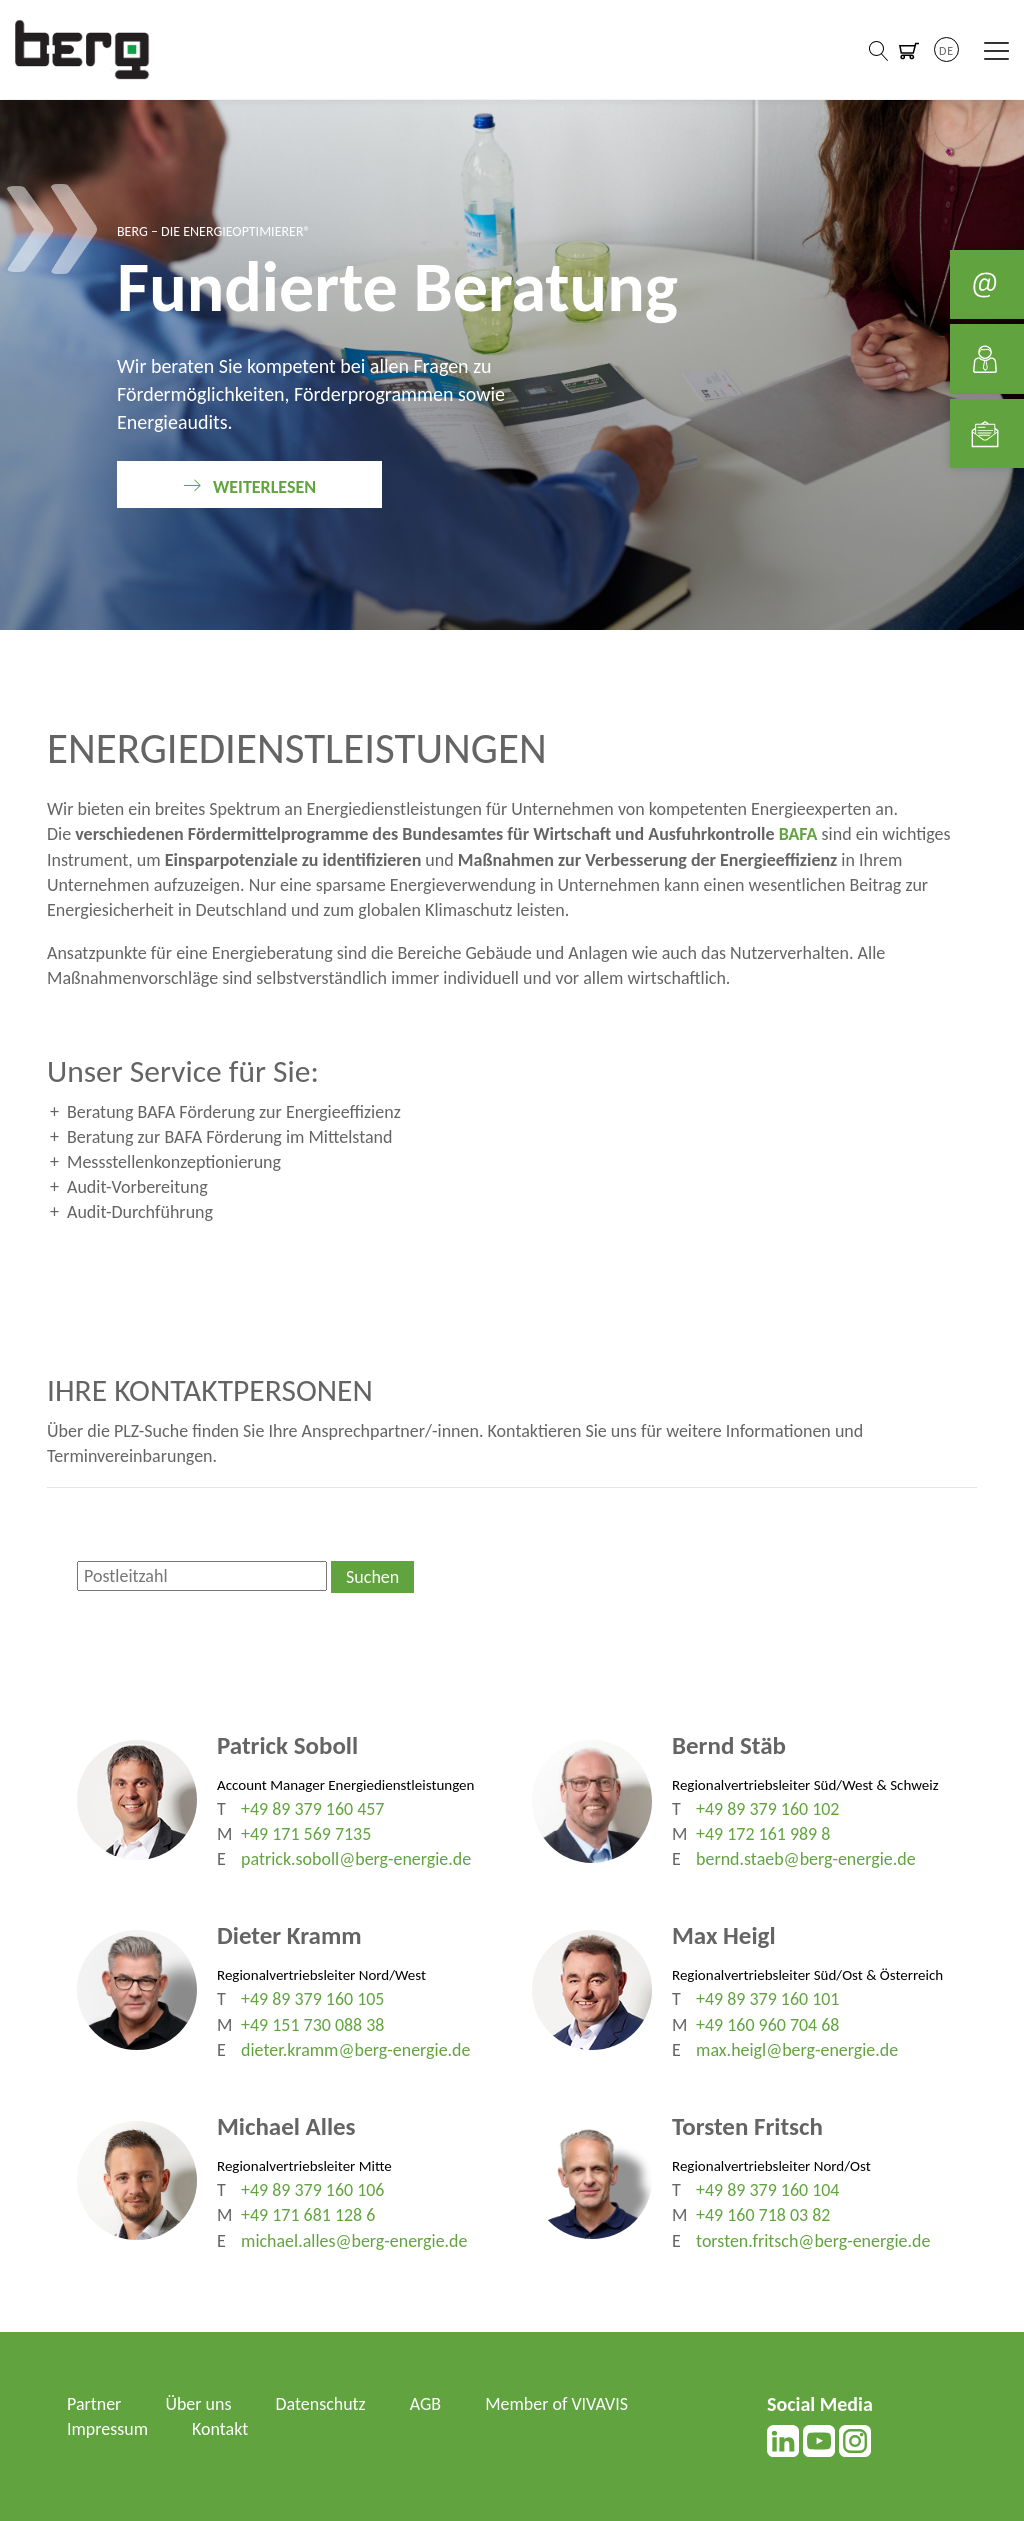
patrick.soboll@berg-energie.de (356, 1859)
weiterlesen (264, 487)
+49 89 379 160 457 (313, 1809)
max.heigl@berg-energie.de (797, 2050)
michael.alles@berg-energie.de (354, 2241)
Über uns (199, 2404)
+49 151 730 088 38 (313, 2025)
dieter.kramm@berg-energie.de (356, 2050)
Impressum (107, 2429)
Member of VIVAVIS (557, 2404)
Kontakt (220, 2429)
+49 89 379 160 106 (313, 2190)
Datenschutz (321, 2404)
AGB (426, 2404)
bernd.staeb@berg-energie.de (806, 1859)
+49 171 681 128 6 (308, 2215)
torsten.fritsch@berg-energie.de (813, 2241)
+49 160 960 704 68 (768, 2025)
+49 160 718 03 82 (763, 2215)
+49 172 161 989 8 (763, 1834)
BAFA (798, 834)
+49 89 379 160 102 (768, 1809)
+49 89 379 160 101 (768, 1999)
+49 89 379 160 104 (768, 2190)
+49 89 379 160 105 (313, 1999)
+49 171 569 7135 (306, 1834)
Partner (94, 2404)
